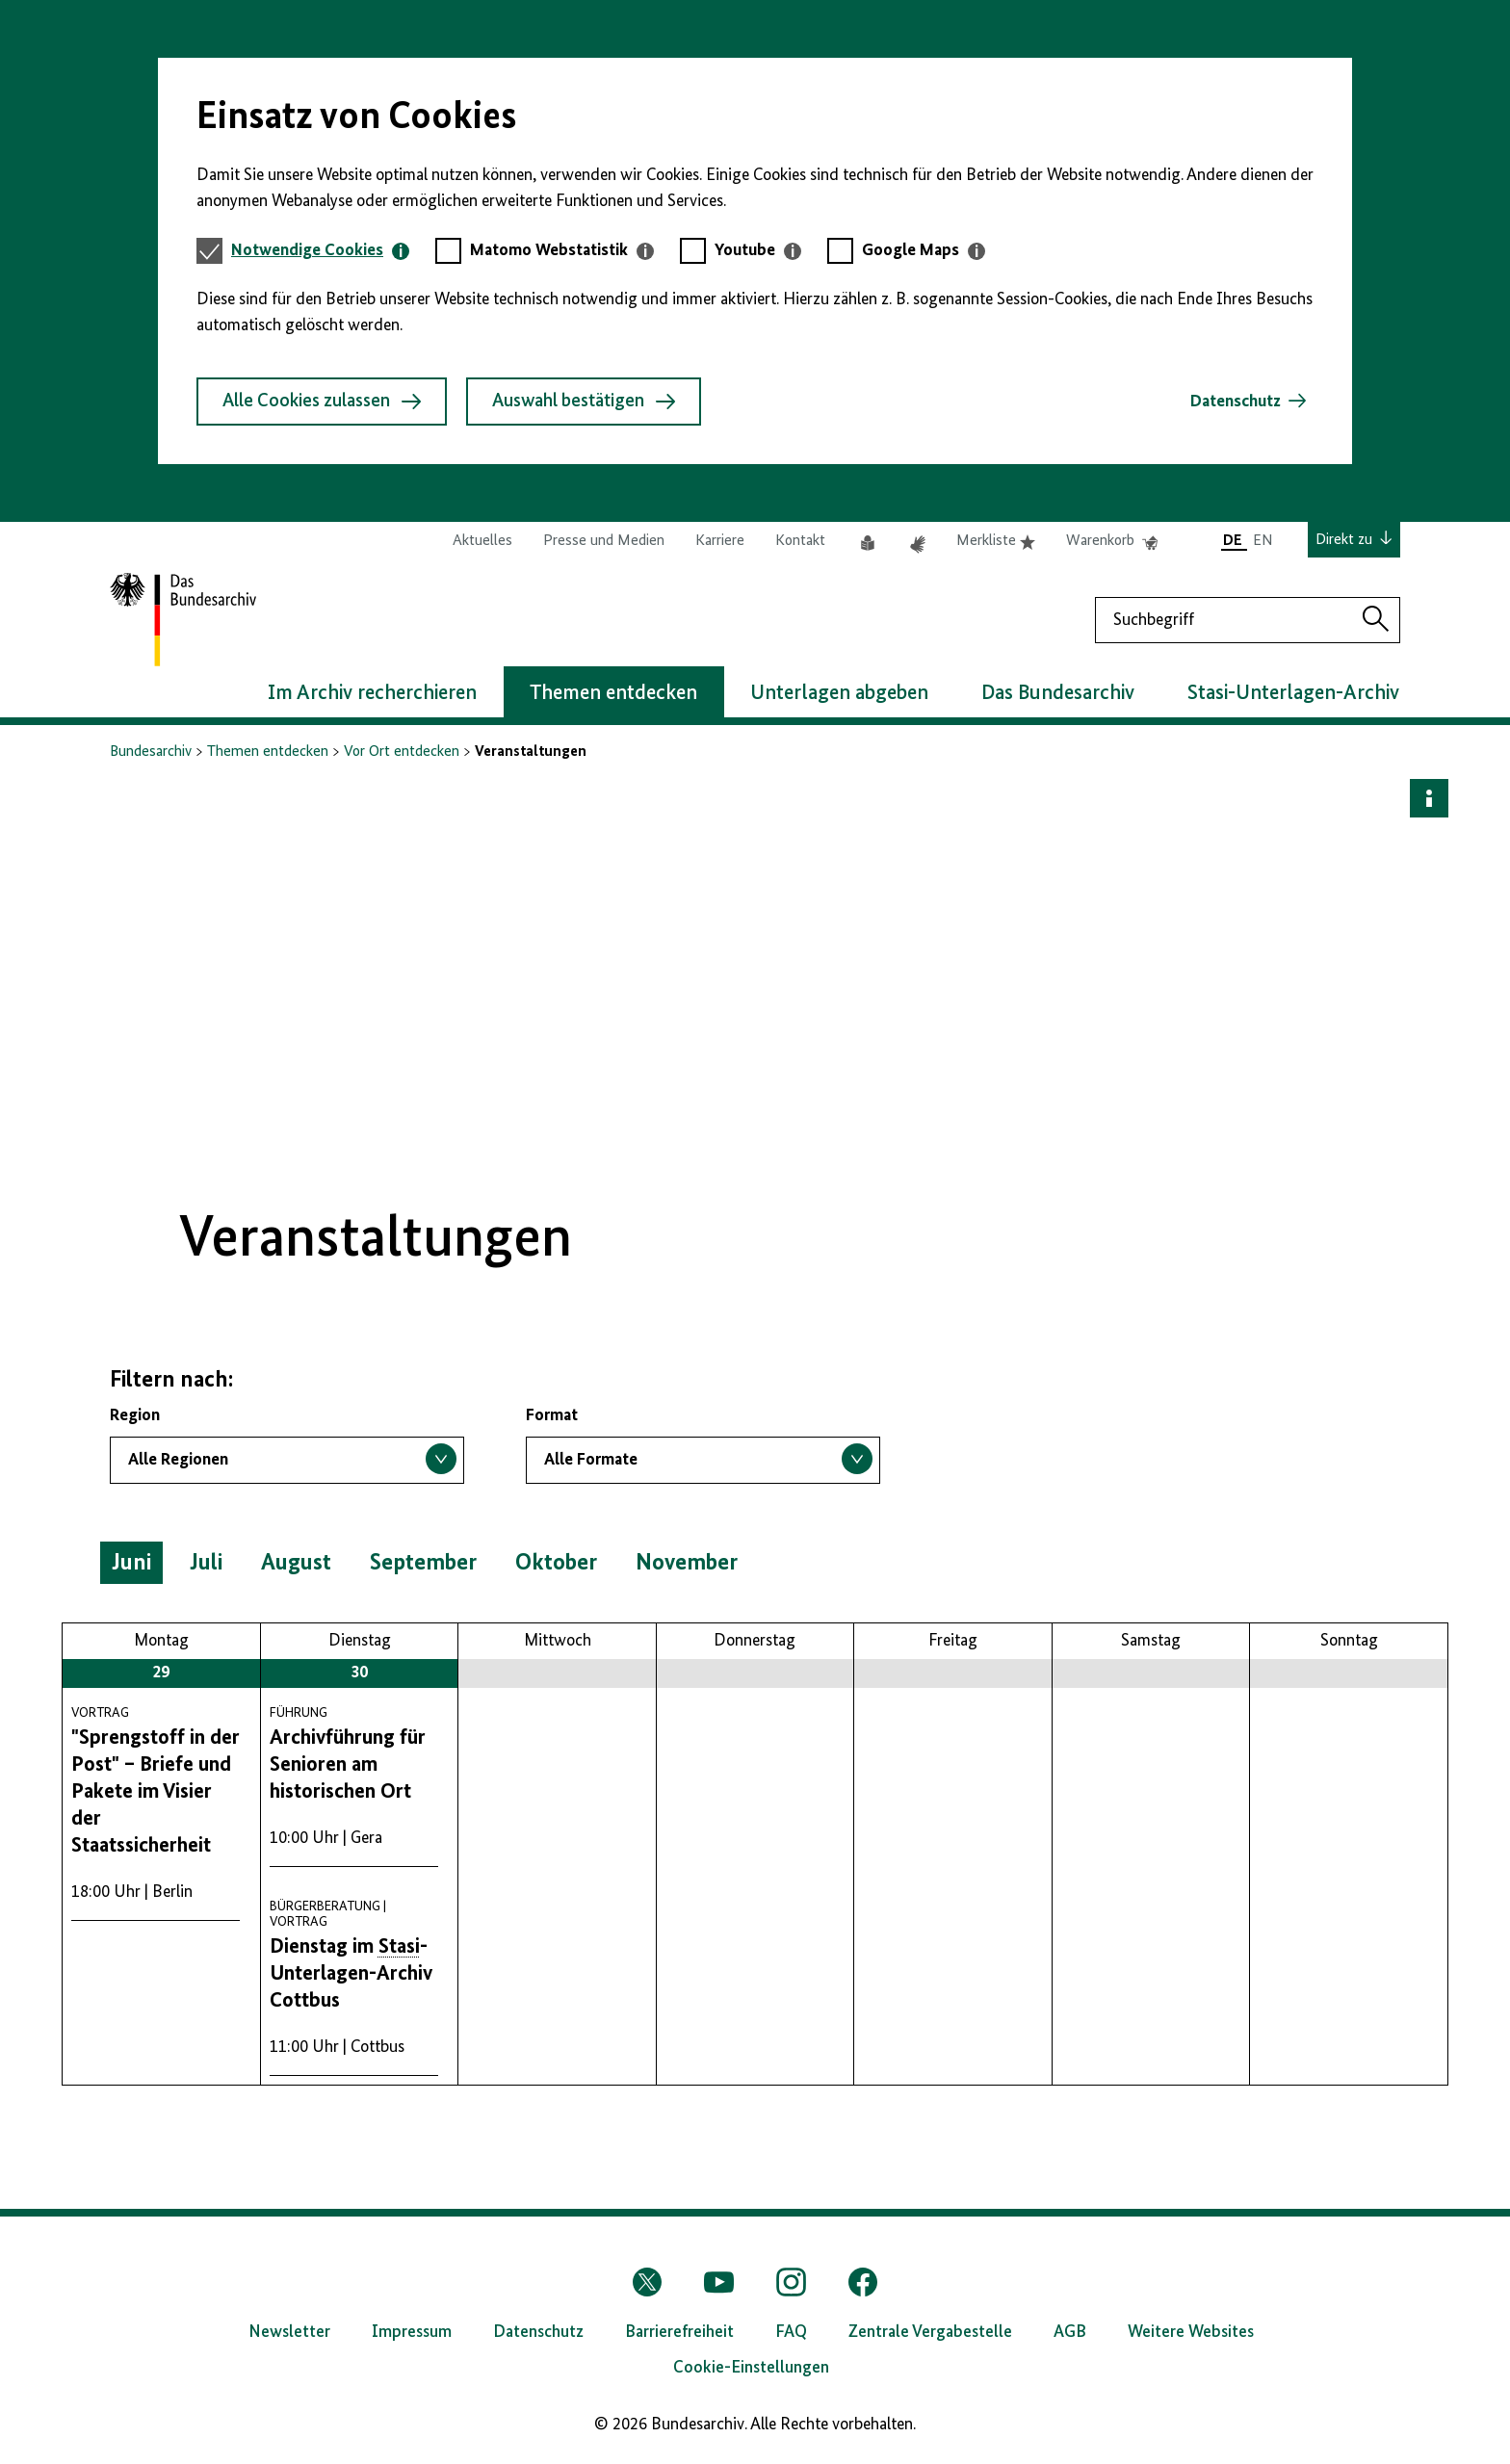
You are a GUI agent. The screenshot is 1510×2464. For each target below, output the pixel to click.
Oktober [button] (556, 1562)
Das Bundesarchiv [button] (1057, 693)
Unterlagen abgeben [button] (839, 693)
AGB (1070, 2332)
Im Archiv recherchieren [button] (372, 693)
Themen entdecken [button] (613, 693)
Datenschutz (1235, 401)
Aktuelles (482, 541)
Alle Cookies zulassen (321, 401)
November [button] (687, 1562)
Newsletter (289, 2332)
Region (135, 1415)
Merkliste (995, 541)
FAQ (791, 2332)
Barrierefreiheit (679, 2332)
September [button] (423, 1562)
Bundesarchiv (151, 752)
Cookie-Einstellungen (751, 2367)
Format (552, 1415)
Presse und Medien (603, 541)
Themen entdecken (267, 752)
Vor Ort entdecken (401, 752)
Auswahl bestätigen (583, 401)
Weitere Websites (1191, 2332)
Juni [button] (131, 1562)
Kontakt (800, 541)
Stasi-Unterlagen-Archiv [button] (1293, 693)
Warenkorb (1112, 541)
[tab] (320, 251)
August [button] (296, 1562)
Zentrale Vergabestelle (930, 2332)
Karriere (719, 541)
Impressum (412, 2332)
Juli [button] (206, 1562)
